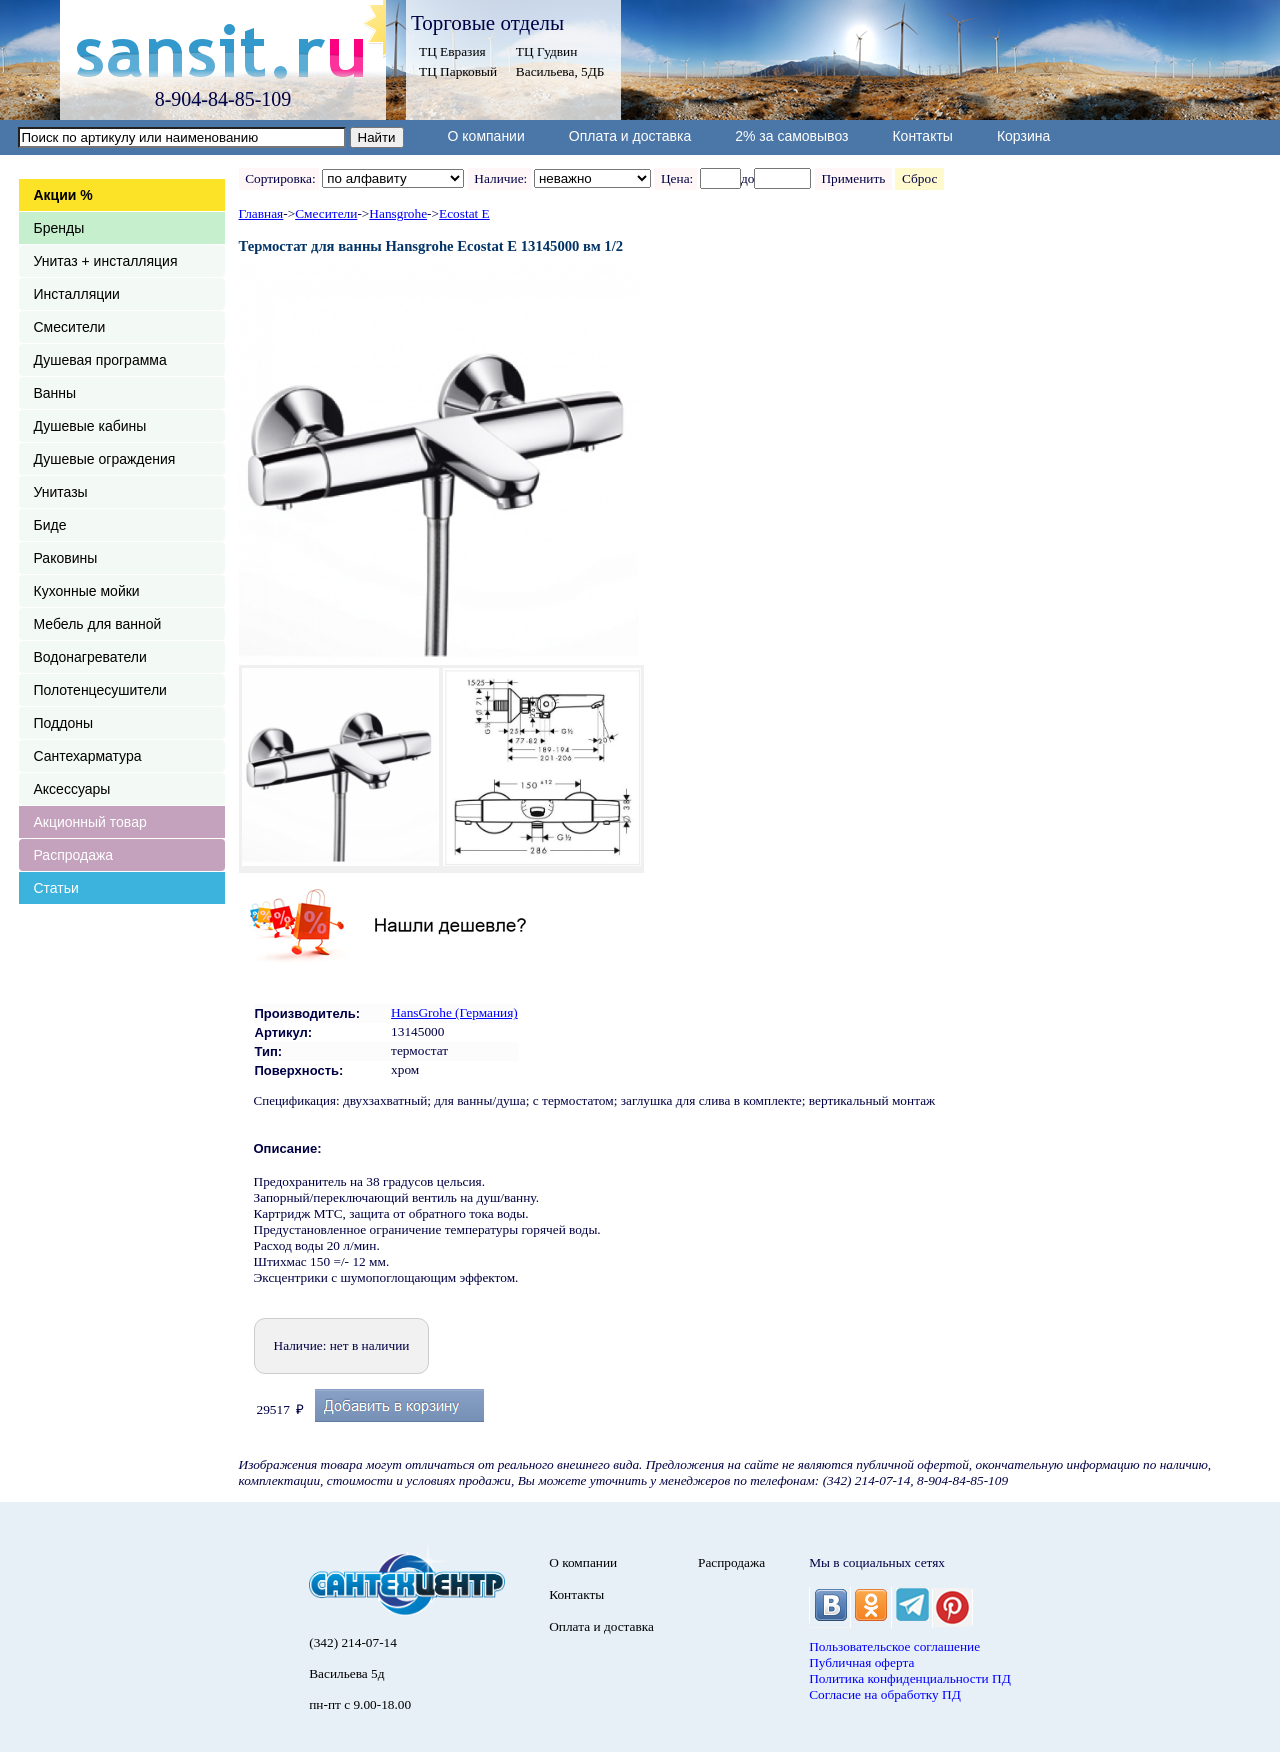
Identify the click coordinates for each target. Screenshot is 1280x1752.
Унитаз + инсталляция (106, 261)
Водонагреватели (90, 657)
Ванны (55, 393)
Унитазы (61, 492)
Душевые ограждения (105, 459)
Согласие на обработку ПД (885, 1694)
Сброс (919, 178)
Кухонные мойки (87, 591)
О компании (486, 136)
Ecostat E (464, 213)
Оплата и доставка (630, 136)
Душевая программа (100, 360)
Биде (50, 525)
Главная (261, 213)
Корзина (1023, 136)
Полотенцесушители (100, 690)
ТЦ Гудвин (546, 51)
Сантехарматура (88, 756)
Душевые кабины (90, 426)
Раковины (66, 558)
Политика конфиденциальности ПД (910, 1678)
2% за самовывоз (791, 136)
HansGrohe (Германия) (454, 1012)
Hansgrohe (398, 213)
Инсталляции (77, 294)
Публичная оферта (861, 1662)
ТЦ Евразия (452, 51)
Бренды (59, 228)
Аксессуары (72, 789)
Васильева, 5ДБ (560, 71)
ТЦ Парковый (458, 71)
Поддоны (63, 723)
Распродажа (74, 855)
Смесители (70, 327)
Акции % (63, 195)
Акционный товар (90, 822)
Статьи (56, 888)
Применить (853, 178)
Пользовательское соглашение (894, 1646)
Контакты (922, 136)
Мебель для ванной (98, 624)
